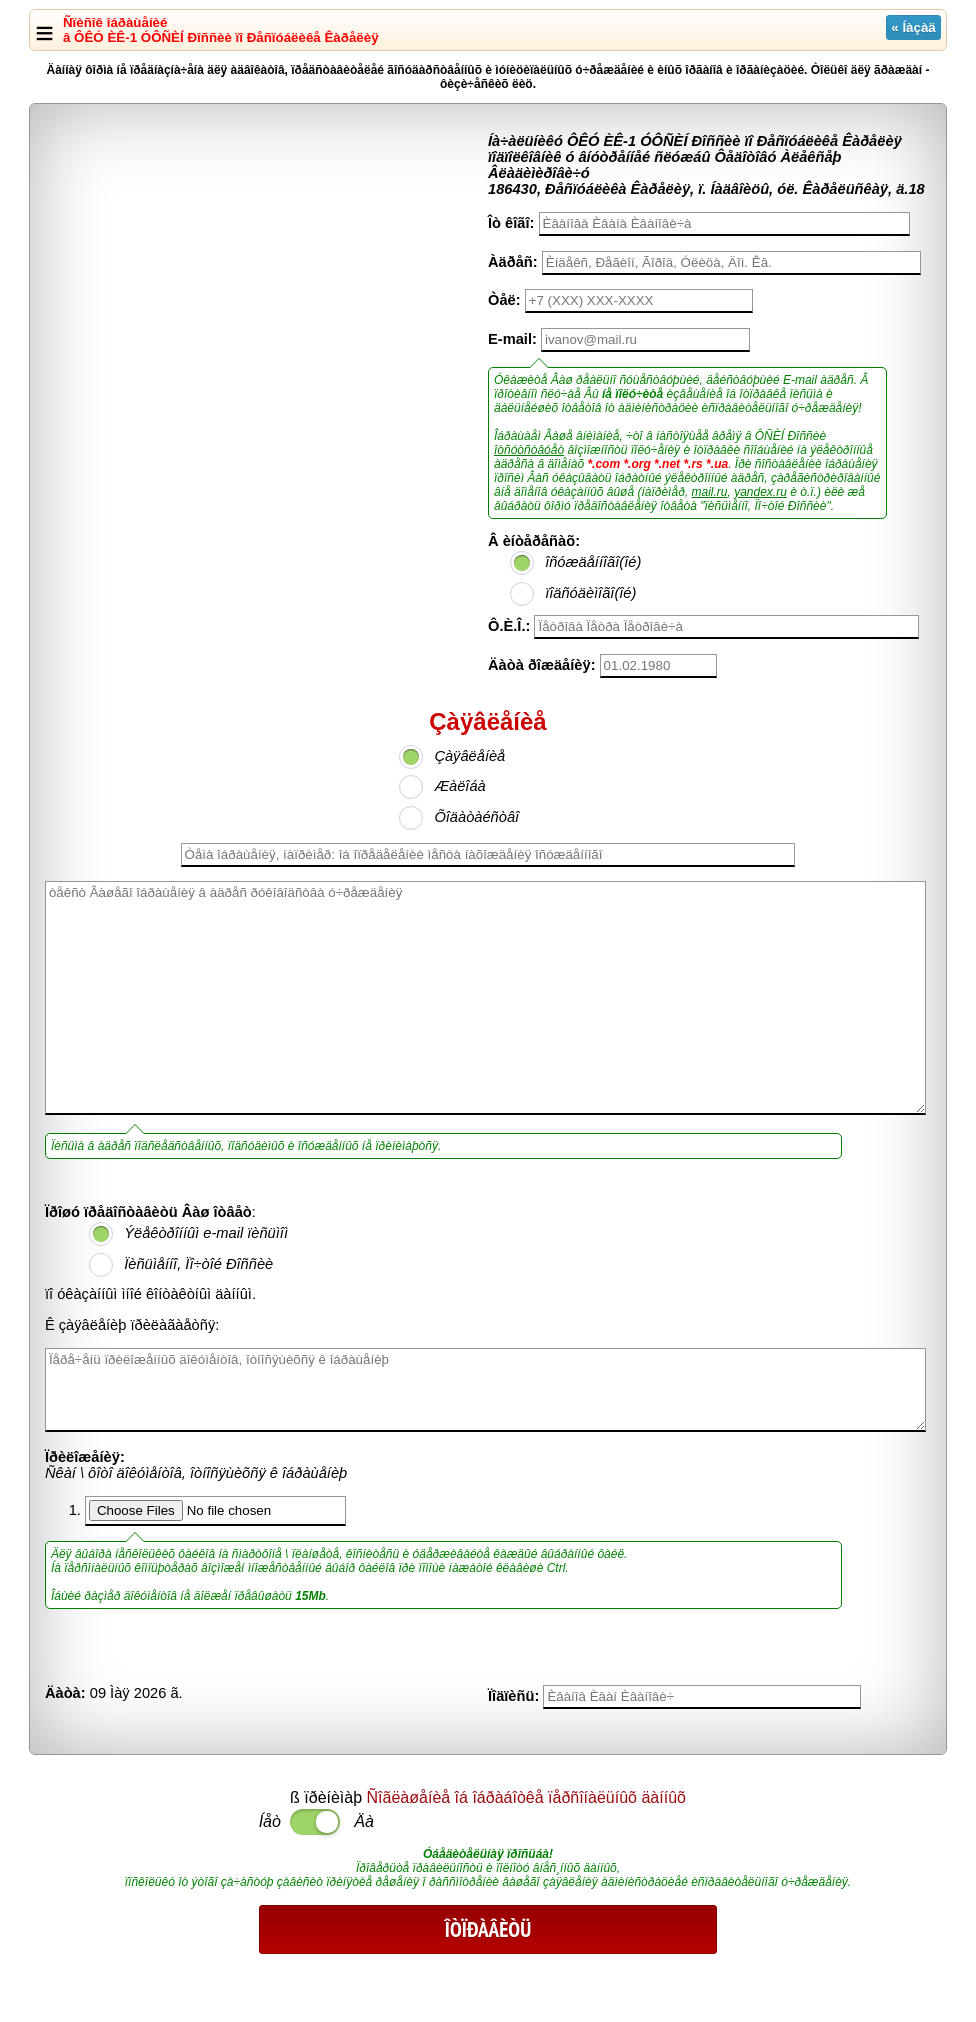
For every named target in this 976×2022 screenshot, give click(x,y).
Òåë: (504, 300)
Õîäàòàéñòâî (476, 817)
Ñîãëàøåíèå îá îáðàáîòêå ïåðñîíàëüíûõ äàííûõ (526, 1797)
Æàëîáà (459, 786)
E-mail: (512, 339)
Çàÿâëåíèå (469, 756)
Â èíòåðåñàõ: (534, 541)
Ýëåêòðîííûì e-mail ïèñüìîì (206, 1233)
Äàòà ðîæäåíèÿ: (542, 665)
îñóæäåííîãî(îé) (593, 562)
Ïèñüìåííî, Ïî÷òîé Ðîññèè (198, 1264)
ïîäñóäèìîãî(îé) (590, 593)
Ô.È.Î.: (509, 626)
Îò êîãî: (511, 223)
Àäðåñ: (513, 262)
